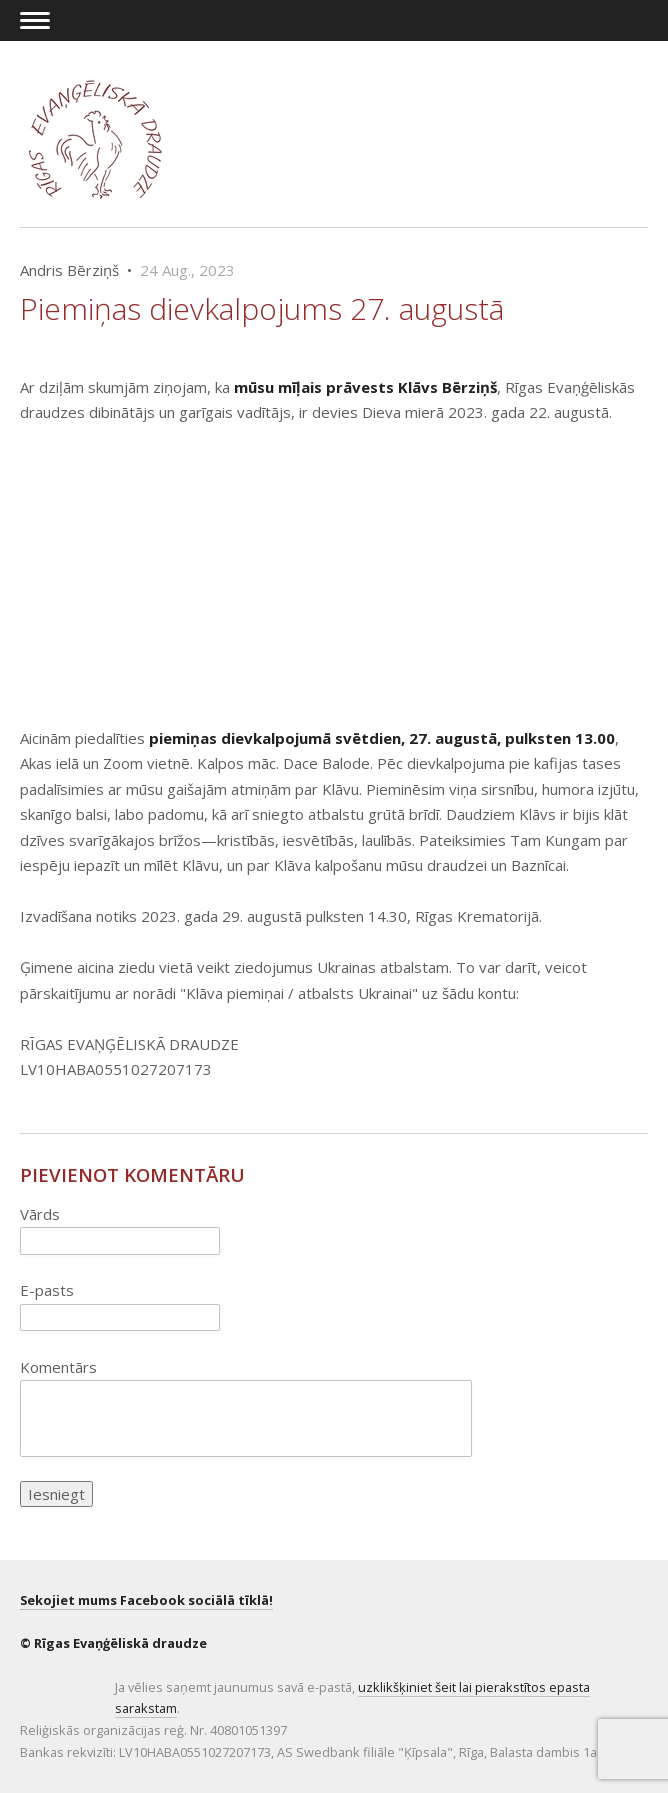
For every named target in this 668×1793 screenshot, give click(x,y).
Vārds (40, 1214)
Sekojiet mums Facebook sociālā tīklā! (146, 1600)
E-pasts (47, 1290)
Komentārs (58, 1367)
